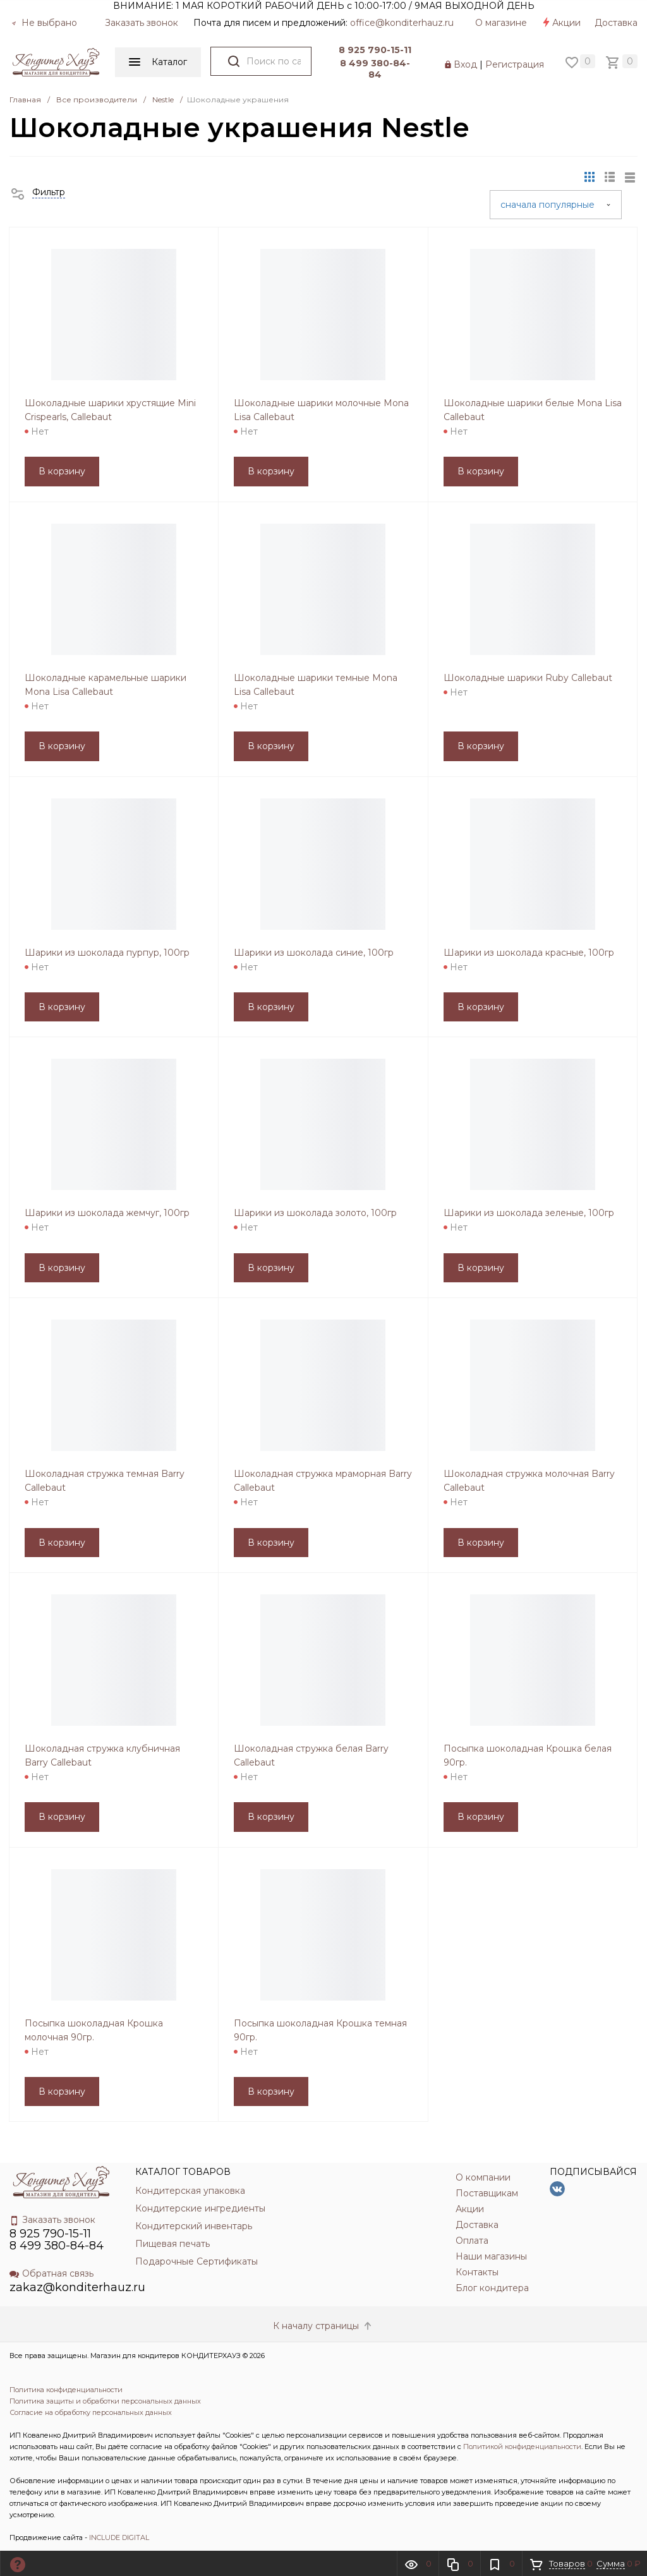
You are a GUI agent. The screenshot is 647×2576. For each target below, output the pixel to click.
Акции (561, 22)
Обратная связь (51, 2273)
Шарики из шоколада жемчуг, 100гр (107, 1213)
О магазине (501, 22)
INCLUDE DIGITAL (119, 2537)
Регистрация (514, 64)
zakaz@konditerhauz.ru (77, 2287)
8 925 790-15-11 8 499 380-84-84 (56, 2240)
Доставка (616, 22)
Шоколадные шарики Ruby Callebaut (528, 677)
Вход (465, 64)
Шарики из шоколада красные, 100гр (529, 952)
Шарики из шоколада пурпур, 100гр (107, 952)
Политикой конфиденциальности (522, 2446)
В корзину (62, 471)
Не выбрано (44, 22)
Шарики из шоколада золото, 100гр (315, 1213)
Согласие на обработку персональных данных (90, 2412)
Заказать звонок (141, 22)
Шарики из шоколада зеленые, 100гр (529, 1213)
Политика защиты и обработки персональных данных (105, 2401)
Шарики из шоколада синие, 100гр (314, 952)
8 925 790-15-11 (375, 50)
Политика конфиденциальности (66, 2389)
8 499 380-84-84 (375, 68)
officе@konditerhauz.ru (402, 22)
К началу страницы (323, 2326)
